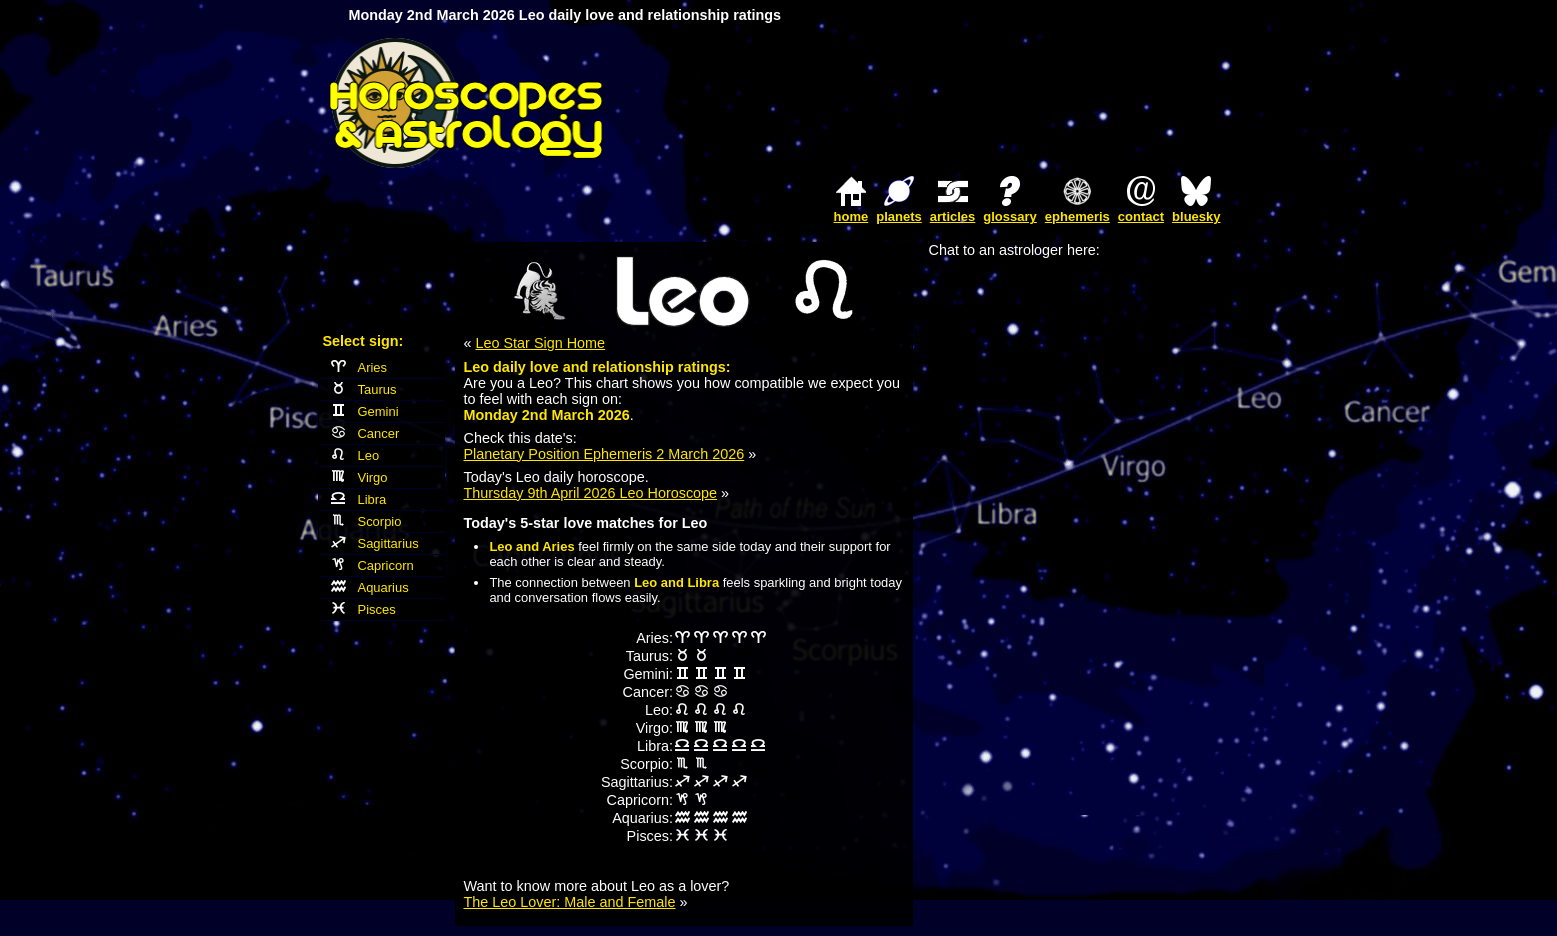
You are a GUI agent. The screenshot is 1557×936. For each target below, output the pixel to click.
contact (1141, 216)
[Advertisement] (995, 103)
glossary (1009, 216)
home (851, 216)
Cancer (365, 433)
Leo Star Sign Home (541, 343)
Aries (359, 367)
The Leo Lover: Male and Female (570, 902)
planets (899, 216)
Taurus (364, 389)
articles (953, 216)
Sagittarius (375, 543)
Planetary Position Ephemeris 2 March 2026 (604, 454)
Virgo (359, 477)
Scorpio (366, 521)
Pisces (363, 609)
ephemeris (1077, 216)
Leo (355, 455)
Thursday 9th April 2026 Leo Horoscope (591, 493)
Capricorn (372, 565)
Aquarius (370, 587)
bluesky (1196, 216)
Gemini (365, 411)
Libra (359, 499)
